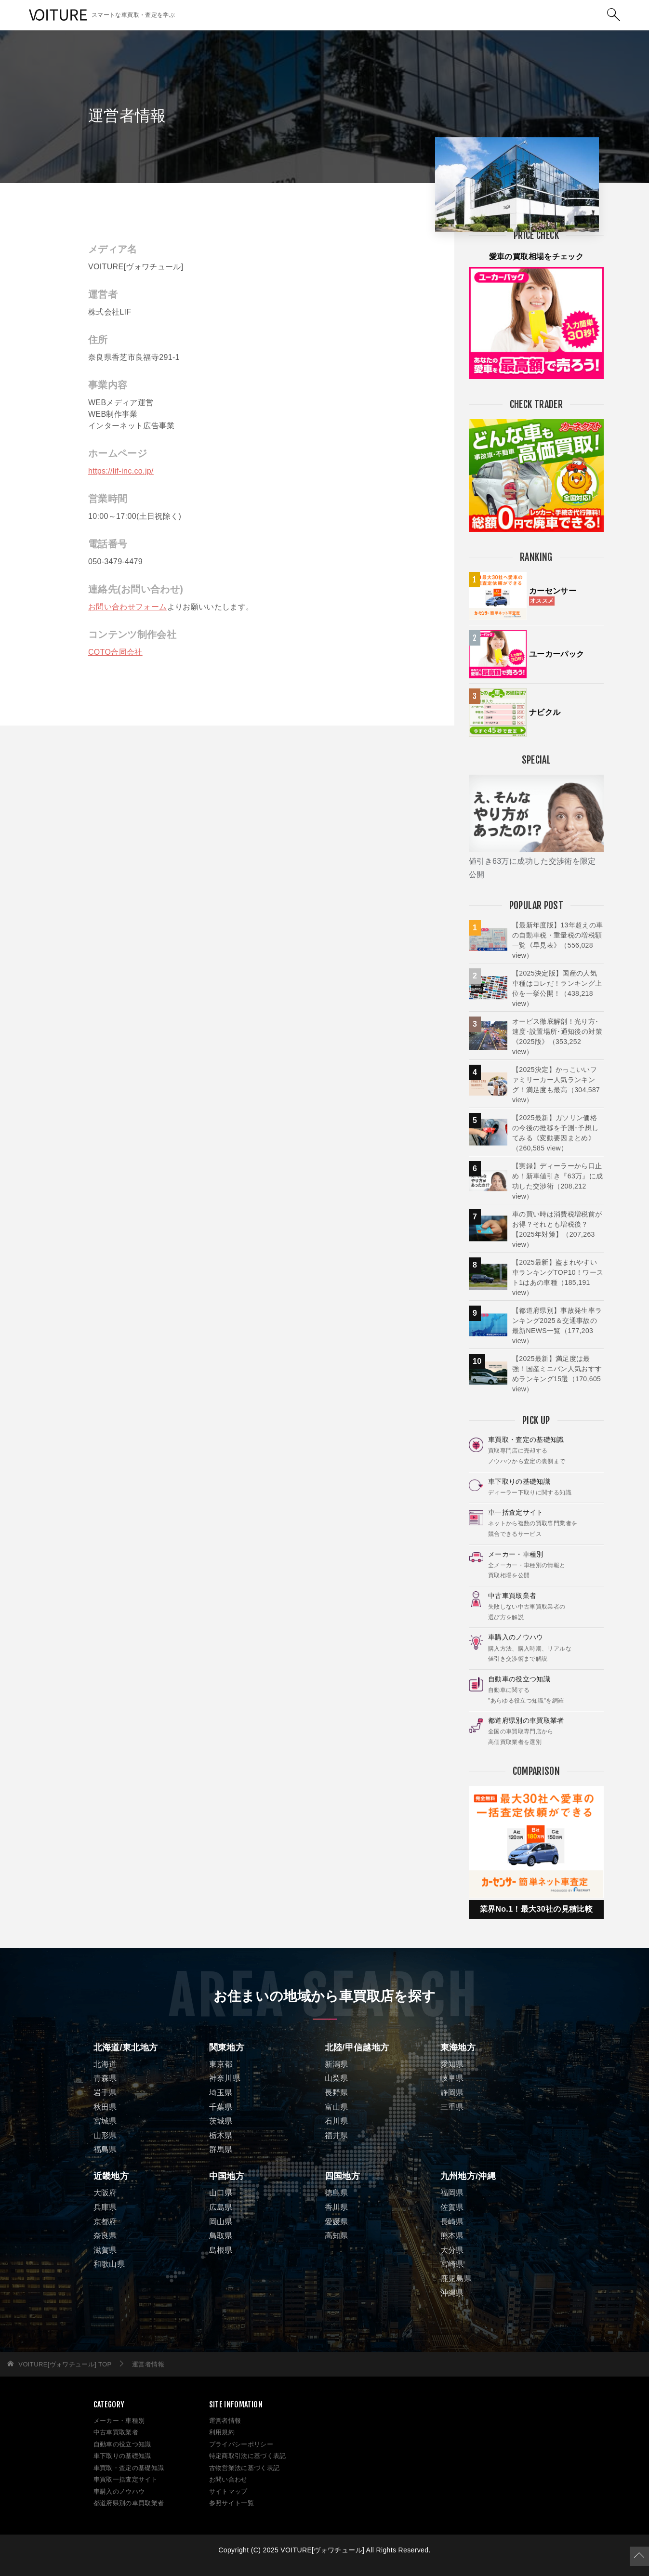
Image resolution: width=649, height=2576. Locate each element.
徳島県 (336, 2193)
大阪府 (105, 2193)
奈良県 (105, 2236)
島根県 (221, 2250)
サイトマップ (228, 2491)
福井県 (336, 2135)
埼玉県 (221, 2092)
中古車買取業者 (116, 2432)
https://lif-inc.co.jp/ (121, 471)
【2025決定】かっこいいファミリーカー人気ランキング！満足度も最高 (556, 1085)
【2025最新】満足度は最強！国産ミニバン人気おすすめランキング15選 (557, 1374)
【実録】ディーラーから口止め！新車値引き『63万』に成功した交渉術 (557, 1181)
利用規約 (222, 2432)
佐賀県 (452, 2207)
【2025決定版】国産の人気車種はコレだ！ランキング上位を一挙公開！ (557, 988)
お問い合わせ (228, 2479)
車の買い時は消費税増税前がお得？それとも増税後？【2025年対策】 (557, 1229)
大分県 (452, 2250)
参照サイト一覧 (231, 2503)
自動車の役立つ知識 (122, 2444)
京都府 (105, 2222)
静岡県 (452, 2092)
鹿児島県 (456, 2278)
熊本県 (452, 2236)
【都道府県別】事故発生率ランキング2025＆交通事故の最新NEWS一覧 (557, 1326)
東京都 (221, 2064)
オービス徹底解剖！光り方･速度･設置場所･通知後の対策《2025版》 (557, 1036)
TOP (64, 2364)
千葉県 (221, 2107)
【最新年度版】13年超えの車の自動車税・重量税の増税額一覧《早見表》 (557, 940)
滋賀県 (105, 2250)
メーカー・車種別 (119, 2420)
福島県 (105, 2149)
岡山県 (221, 2222)
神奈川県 (224, 2078)
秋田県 (105, 2107)
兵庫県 (105, 2207)
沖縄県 (452, 2293)
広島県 (221, 2207)
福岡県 (452, 2193)
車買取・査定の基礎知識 (128, 2467)
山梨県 (336, 2078)
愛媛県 (336, 2222)
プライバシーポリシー (241, 2444)
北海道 (105, 2064)
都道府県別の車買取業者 (128, 2503)
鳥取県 (221, 2236)
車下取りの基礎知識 (122, 2455)
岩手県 (105, 2092)
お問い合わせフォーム (127, 607)
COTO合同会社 (115, 652)
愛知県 (452, 2064)
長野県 (336, 2092)
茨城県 (221, 2121)
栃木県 (221, 2135)
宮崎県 (452, 2264)
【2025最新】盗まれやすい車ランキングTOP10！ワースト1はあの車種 (558, 1277)
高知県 (336, 2236)
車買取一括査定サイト (125, 2479)
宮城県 (105, 2121)
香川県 (336, 2207)
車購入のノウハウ (119, 2491)
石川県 (336, 2121)
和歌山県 (109, 2264)
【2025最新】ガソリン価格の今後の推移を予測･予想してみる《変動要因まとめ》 (555, 1133)
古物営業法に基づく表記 (244, 2467)
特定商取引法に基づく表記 (247, 2455)
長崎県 (452, 2222)
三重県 (452, 2107)
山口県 (221, 2193)
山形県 (105, 2135)
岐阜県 (452, 2078)
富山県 (336, 2107)
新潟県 (336, 2064)
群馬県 (221, 2149)
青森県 (105, 2078)
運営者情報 (225, 2420)
